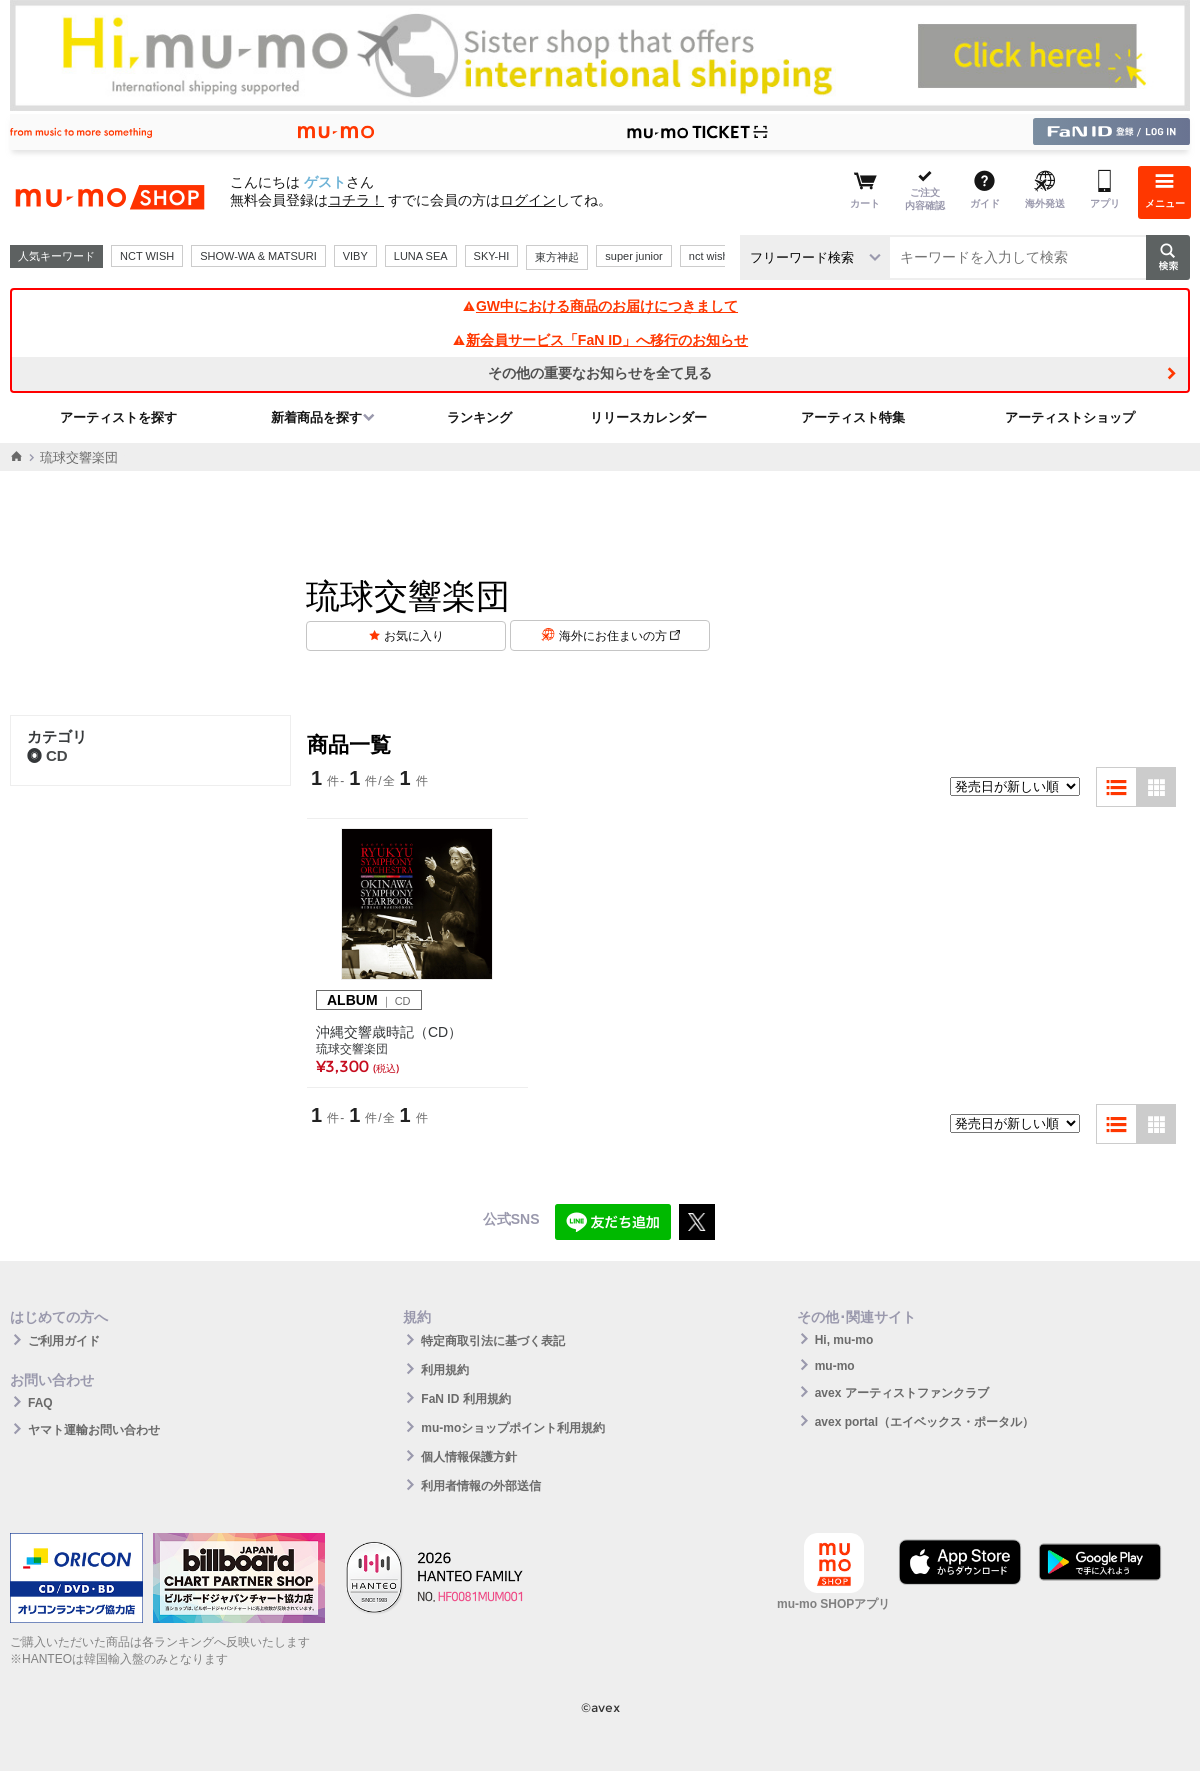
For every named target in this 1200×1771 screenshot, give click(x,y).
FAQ (40, 1403)
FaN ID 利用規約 (465, 1399)
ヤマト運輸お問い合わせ (94, 1430)
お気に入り (414, 636)
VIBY (355, 256)
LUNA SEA (421, 256)
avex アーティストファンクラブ (902, 1393)
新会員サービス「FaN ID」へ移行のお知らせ (600, 340)
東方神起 (557, 257)
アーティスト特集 (853, 417)
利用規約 (445, 1370)
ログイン (528, 200)
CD (47, 755)
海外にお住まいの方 (619, 636)
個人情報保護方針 (469, 1457)
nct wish (709, 256)
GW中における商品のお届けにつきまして (600, 306)
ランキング (479, 417)
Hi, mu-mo (844, 1340)
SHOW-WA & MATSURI (258, 256)
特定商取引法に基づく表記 (493, 1341)
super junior (633, 256)
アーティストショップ (1070, 417)
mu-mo (835, 1366)
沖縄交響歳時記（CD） (389, 1032)
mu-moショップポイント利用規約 (513, 1428)
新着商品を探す (316, 417)
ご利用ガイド (64, 1341)
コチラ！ (356, 200)
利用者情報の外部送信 (481, 1486)
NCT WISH (147, 256)
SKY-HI (492, 256)
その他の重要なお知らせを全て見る (600, 373)
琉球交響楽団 (352, 1049)
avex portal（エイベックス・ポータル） (924, 1422)
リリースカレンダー (648, 417)
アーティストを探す (118, 417)
